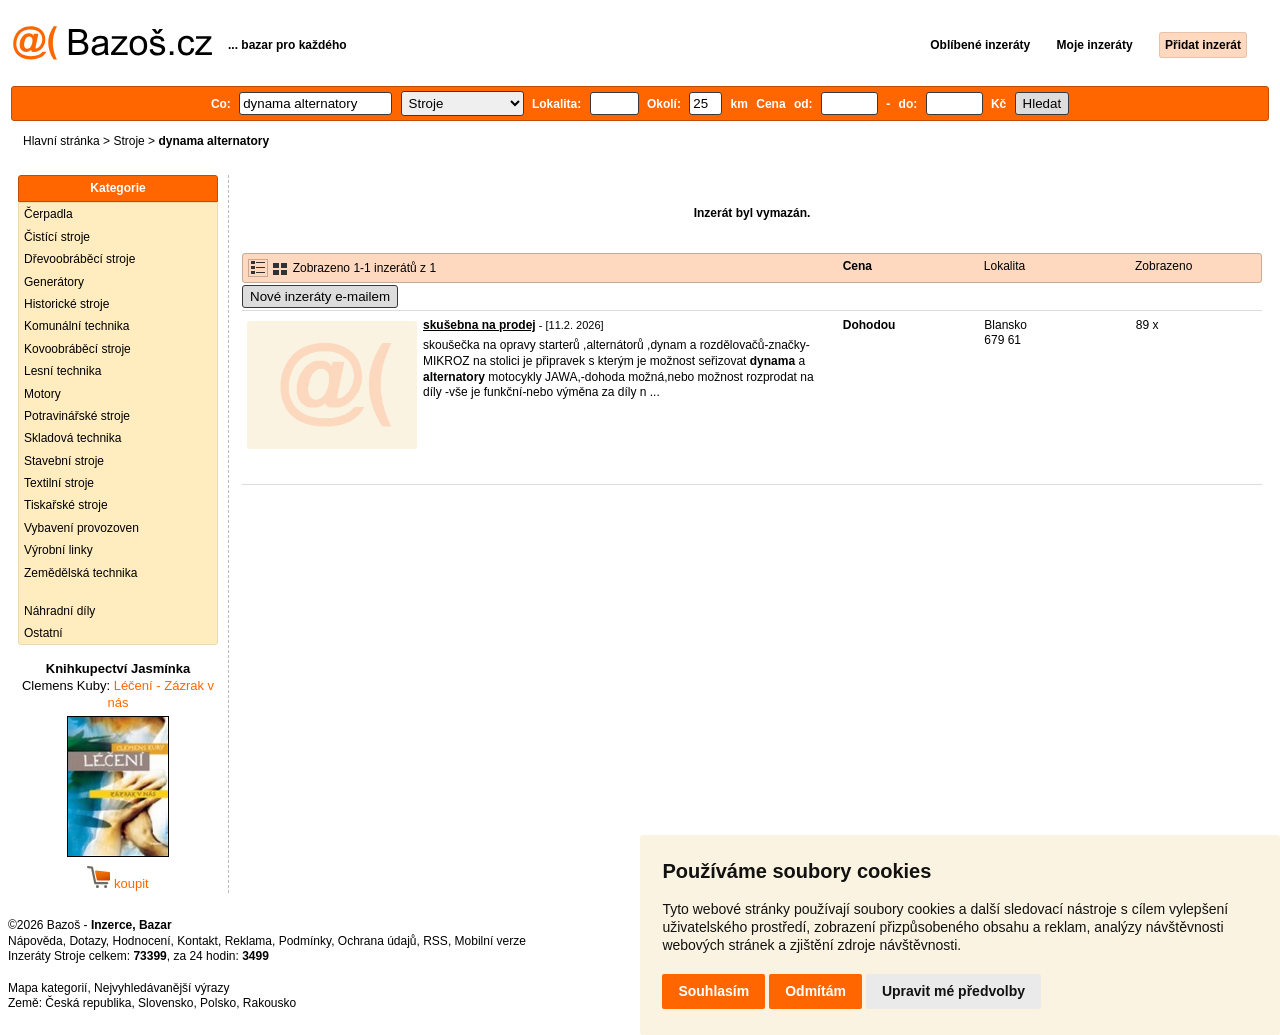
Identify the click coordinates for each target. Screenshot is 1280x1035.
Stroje (128, 141)
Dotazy (87, 941)
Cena (857, 266)
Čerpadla (48, 214)
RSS (435, 941)
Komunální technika (76, 326)
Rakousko (269, 1003)
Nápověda (35, 941)
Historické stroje (66, 304)
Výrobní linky (58, 550)
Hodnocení (142, 941)
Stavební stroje (64, 461)
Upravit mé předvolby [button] (953, 991)
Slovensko (165, 1003)
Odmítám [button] (815, 991)
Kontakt (197, 941)
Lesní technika (62, 371)
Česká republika (88, 1003)
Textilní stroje (59, 483)
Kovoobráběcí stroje (77, 349)
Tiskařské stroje (66, 505)
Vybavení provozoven (81, 528)
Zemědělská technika (80, 573)
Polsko (218, 1003)
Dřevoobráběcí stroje (79, 259)
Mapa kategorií (47, 988)
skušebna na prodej (479, 325)
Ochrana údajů (377, 941)
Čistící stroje (57, 237)
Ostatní (43, 633)
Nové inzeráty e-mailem (320, 296)
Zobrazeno (1163, 266)
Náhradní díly (59, 611)
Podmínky (305, 941)
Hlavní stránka (61, 141)
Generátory (54, 282)
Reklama (248, 941)
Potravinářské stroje (77, 416)
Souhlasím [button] (713, 991)
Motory (42, 394)
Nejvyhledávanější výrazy (161, 988)
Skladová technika (72, 438)
